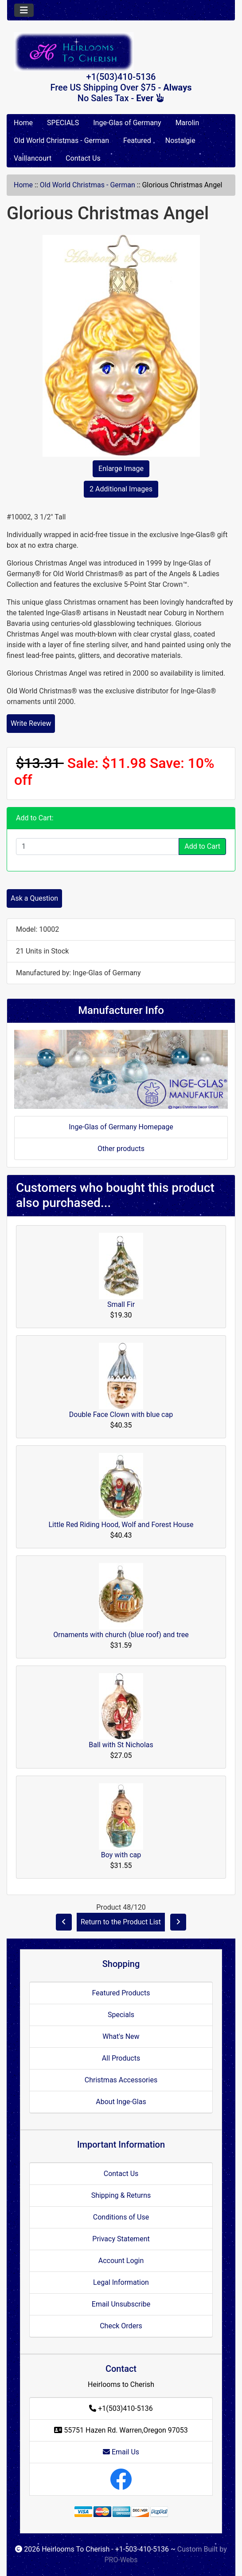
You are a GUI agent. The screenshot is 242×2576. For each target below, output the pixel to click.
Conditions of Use (121, 2217)
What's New (120, 2036)
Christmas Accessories (121, 2080)
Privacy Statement (120, 2239)
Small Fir (121, 1304)
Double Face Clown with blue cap (121, 1414)
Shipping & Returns (121, 2195)
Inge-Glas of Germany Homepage (121, 1127)
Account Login (121, 2260)
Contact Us (83, 158)
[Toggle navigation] (24, 10)
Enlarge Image (121, 468)
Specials (121, 2014)
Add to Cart (202, 846)
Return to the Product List (121, 1922)
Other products (121, 1148)
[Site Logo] (121, 51)
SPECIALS (63, 123)
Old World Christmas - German (61, 140)
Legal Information (121, 2282)
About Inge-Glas (121, 2101)
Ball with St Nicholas (121, 1745)
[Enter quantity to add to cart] (97, 846)
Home (23, 123)
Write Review (31, 723)
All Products (121, 2058)
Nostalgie (180, 140)
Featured (137, 140)
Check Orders (121, 2326)
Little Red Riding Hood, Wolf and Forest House (120, 1524)
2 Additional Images (121, 489)
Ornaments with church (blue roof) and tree (121, 1634)
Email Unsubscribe (121, 2304)
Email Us (121, 2452)
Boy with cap (121, 1855)
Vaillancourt (32, 158)
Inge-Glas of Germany (127, 123)
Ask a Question (34, 898)
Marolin (187, 123)
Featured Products (121, 1993)
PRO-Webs (120, 2560)
